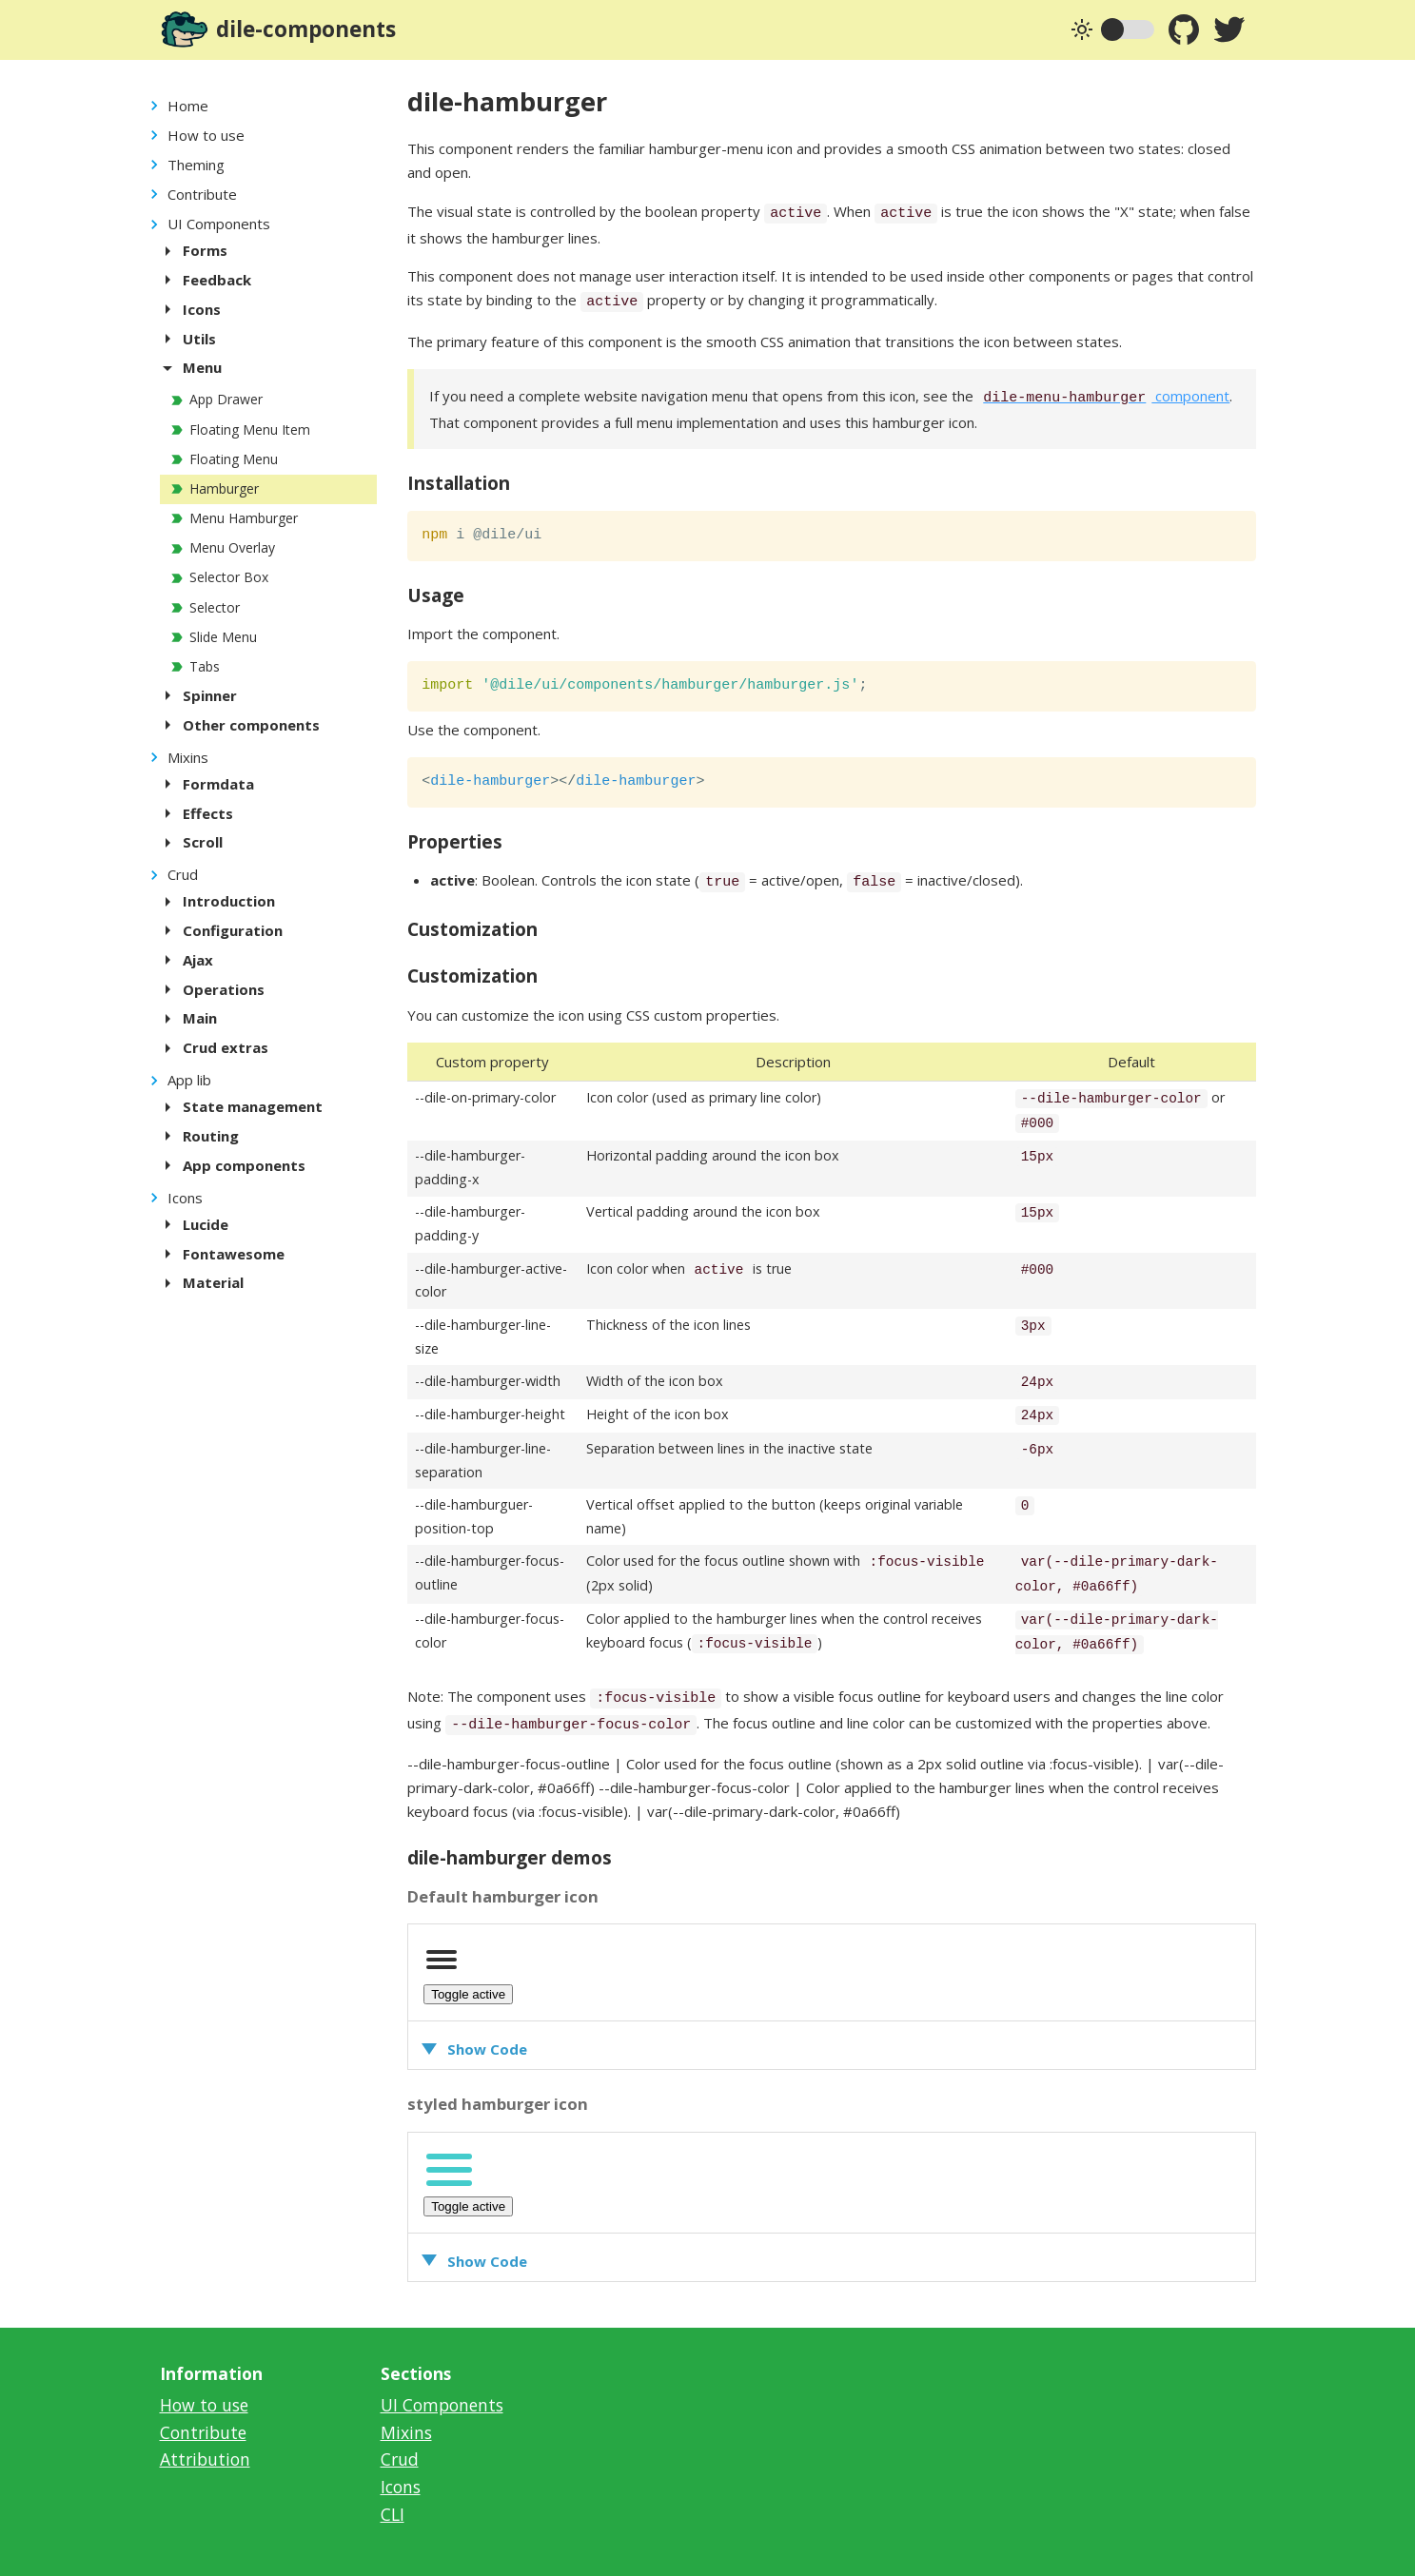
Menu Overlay (232, 547)
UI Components (218, 223)
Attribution (205, 2459)
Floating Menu (233, 459)
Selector (214, 607)
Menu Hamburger (243, 518)
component (1103, 395)
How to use (206, 135)
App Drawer (226, 399)
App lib (189, 1079)
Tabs (204, 666)
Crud (182, 874)
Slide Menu (223, 637)
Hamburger (224, 488)
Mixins (187, 757)
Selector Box (228, 577)
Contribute (202, 194)
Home (187, 105)
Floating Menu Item (249, 429)
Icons (185, 1197)
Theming (196, 164)
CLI (392, 2514)
